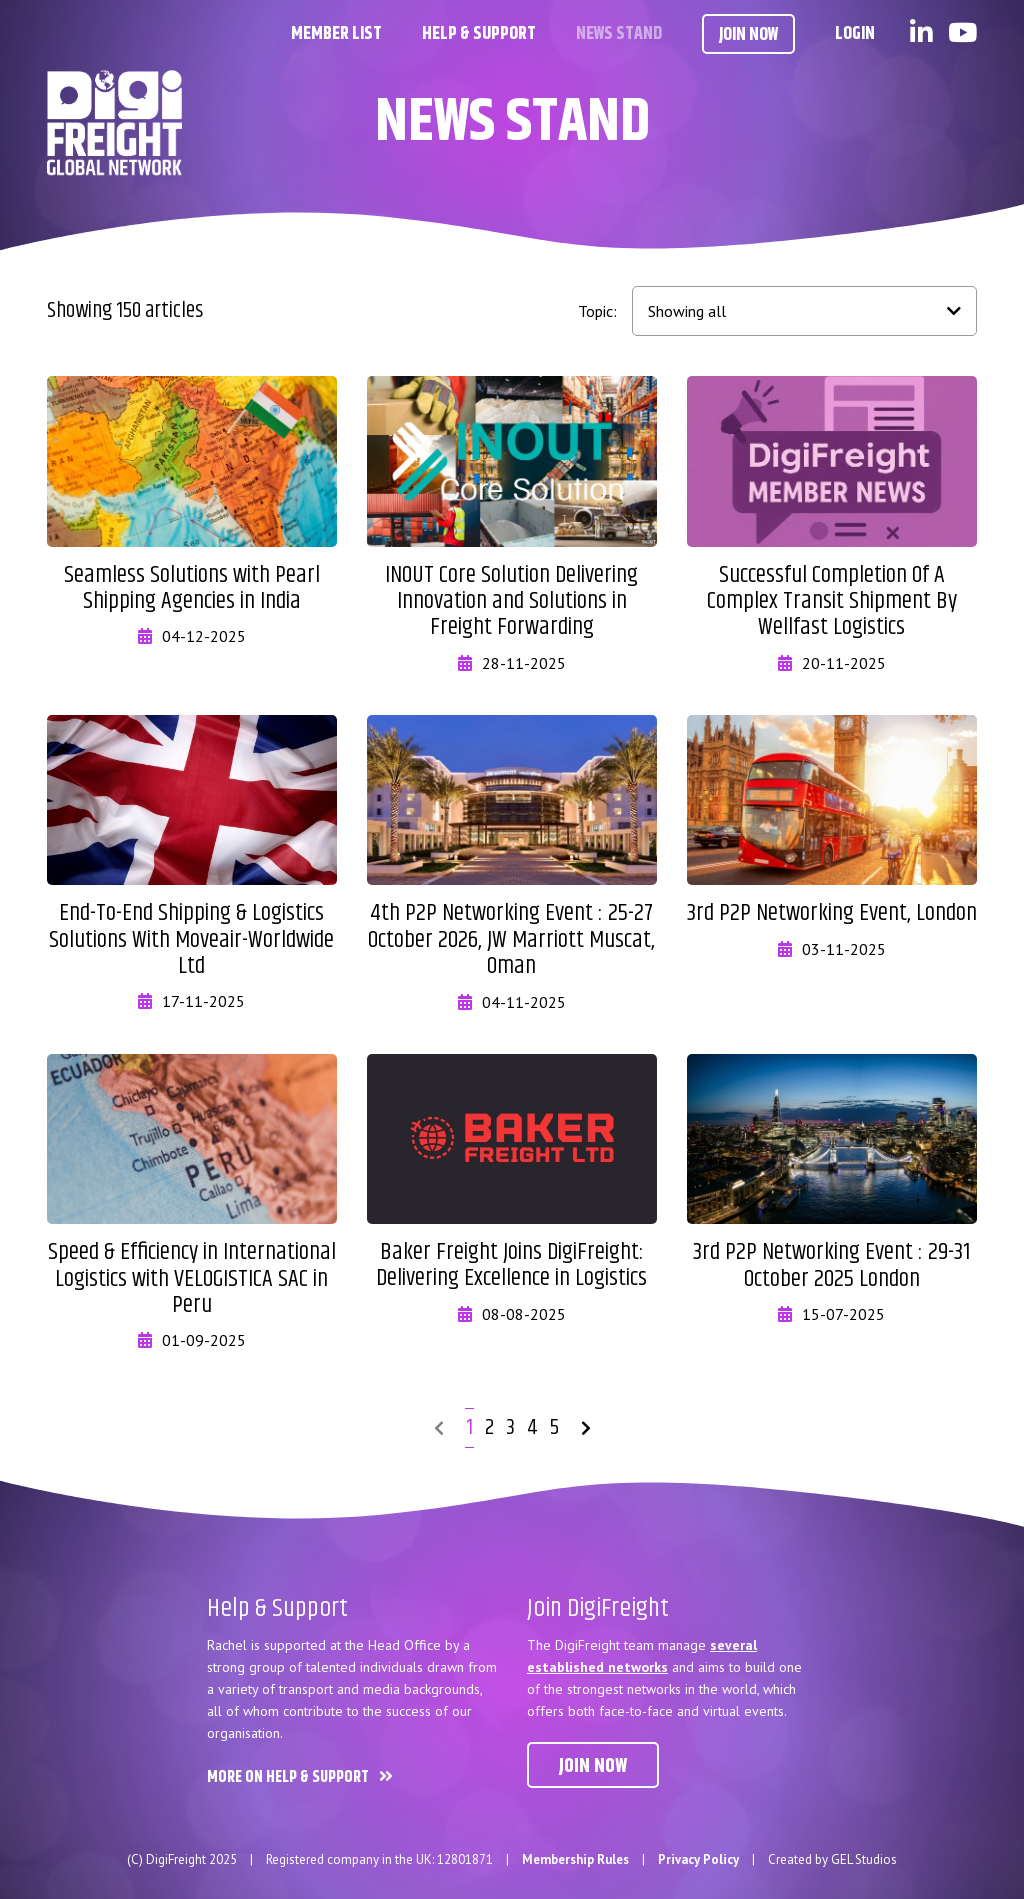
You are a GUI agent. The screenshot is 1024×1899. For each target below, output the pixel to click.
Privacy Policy (698, 1859)
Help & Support (479, 34)
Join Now (748, 35)
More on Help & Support (288, 1777)
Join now (593, 1766)
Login (855, 34)
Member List (336, 34)
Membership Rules (575, 1859)
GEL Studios (864, 1859)
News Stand (619, 34)
